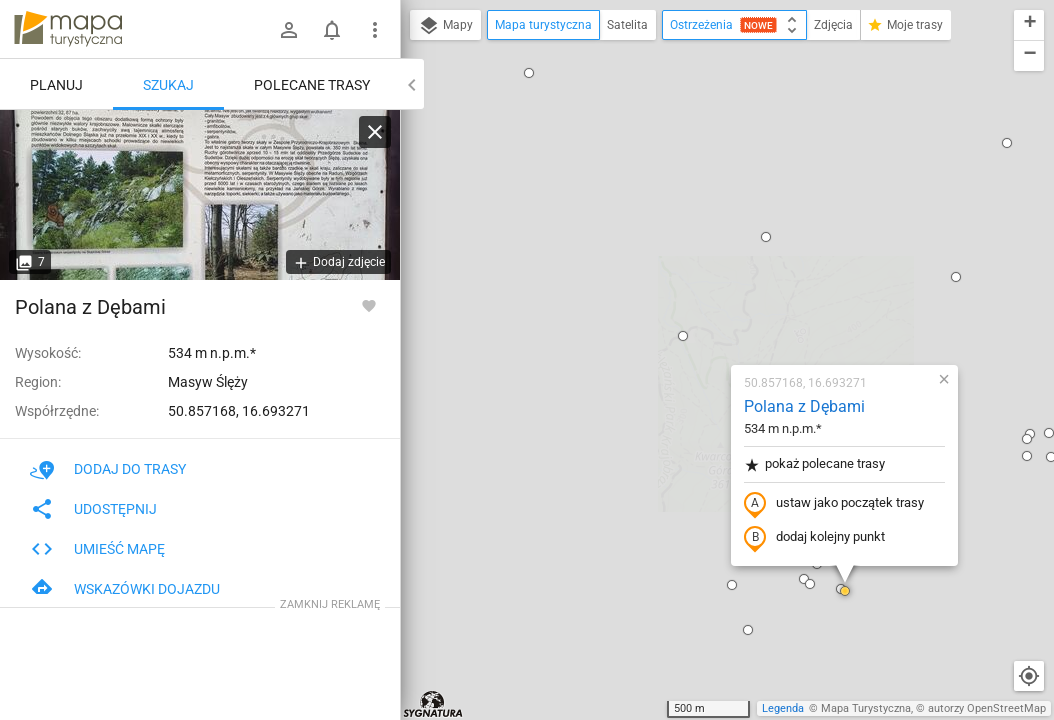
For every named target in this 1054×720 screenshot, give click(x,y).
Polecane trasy (312, 85)
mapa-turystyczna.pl (68, 29)
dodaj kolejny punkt (696, 307)
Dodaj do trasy (108, 469)
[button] (648, 6)
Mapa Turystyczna (866, 708)
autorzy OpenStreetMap (987, 708)
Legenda (783, 708)
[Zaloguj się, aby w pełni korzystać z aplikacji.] (369, 305)
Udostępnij (93, 509)
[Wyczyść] (375, 132)
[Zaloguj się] (289, 30)
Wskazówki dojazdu (125, 589)
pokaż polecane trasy (696, 233)
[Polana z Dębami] (200, 195)
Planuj (56, 85)
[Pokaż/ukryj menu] (375, 30)
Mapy (445, 26)
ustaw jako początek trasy (716, 273)
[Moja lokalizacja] (1029, 676)
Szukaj (168, 85)
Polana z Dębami (686, 175)
